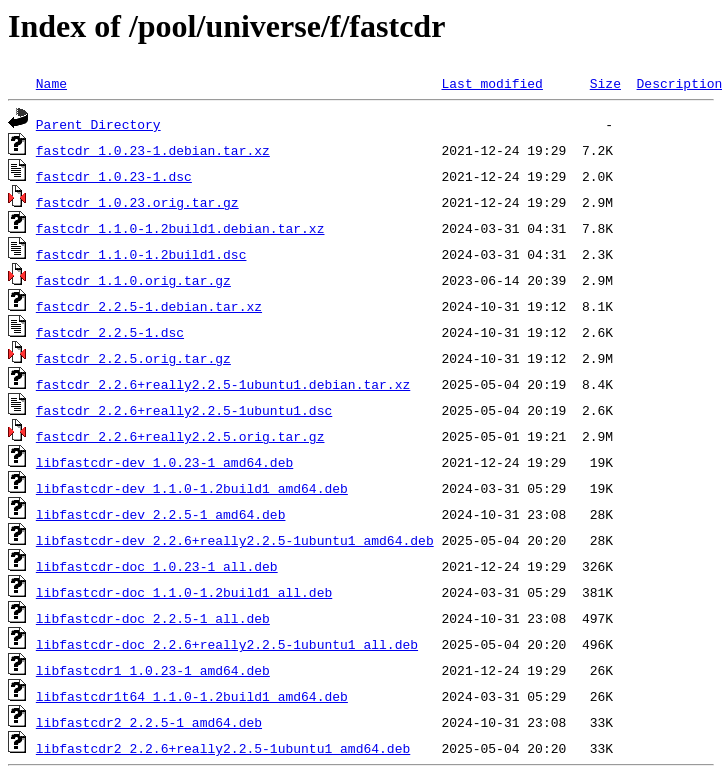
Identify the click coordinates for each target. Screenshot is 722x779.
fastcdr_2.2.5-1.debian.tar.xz (149, 306)
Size (605, 83)
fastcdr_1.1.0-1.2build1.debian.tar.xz (180, 228)
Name (51, 83)
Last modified (491, 83)
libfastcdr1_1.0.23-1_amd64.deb (153, 670)
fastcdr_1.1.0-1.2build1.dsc (141, 254)
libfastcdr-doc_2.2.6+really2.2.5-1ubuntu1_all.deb (227, 644)
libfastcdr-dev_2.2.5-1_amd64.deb (161, 514)
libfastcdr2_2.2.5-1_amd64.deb (149, 722)
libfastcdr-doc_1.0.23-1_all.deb (157, 566)
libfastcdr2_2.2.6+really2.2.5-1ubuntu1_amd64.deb (223, 748)
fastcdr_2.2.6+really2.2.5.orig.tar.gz (180, 436)
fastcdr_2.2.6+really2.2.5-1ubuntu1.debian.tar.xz (223, 384)
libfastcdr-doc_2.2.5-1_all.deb (153, 618)
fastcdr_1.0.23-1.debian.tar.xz (153, 150)
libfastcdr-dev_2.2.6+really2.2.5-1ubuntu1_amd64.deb (235, 540)
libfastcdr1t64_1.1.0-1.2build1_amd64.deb (192, 696)
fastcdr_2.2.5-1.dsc (110, 332)
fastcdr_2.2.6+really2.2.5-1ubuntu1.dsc (184, 410)
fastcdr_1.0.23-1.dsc (114, 176)
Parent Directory (98, 124)
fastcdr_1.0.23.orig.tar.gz (137, 202)
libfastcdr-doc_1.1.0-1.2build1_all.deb (184, 592)
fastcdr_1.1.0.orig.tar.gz (133, 280)
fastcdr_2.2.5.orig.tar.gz (133, 358)
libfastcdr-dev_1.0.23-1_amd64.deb (164, 462)
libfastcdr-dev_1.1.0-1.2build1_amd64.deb (192, 488)
